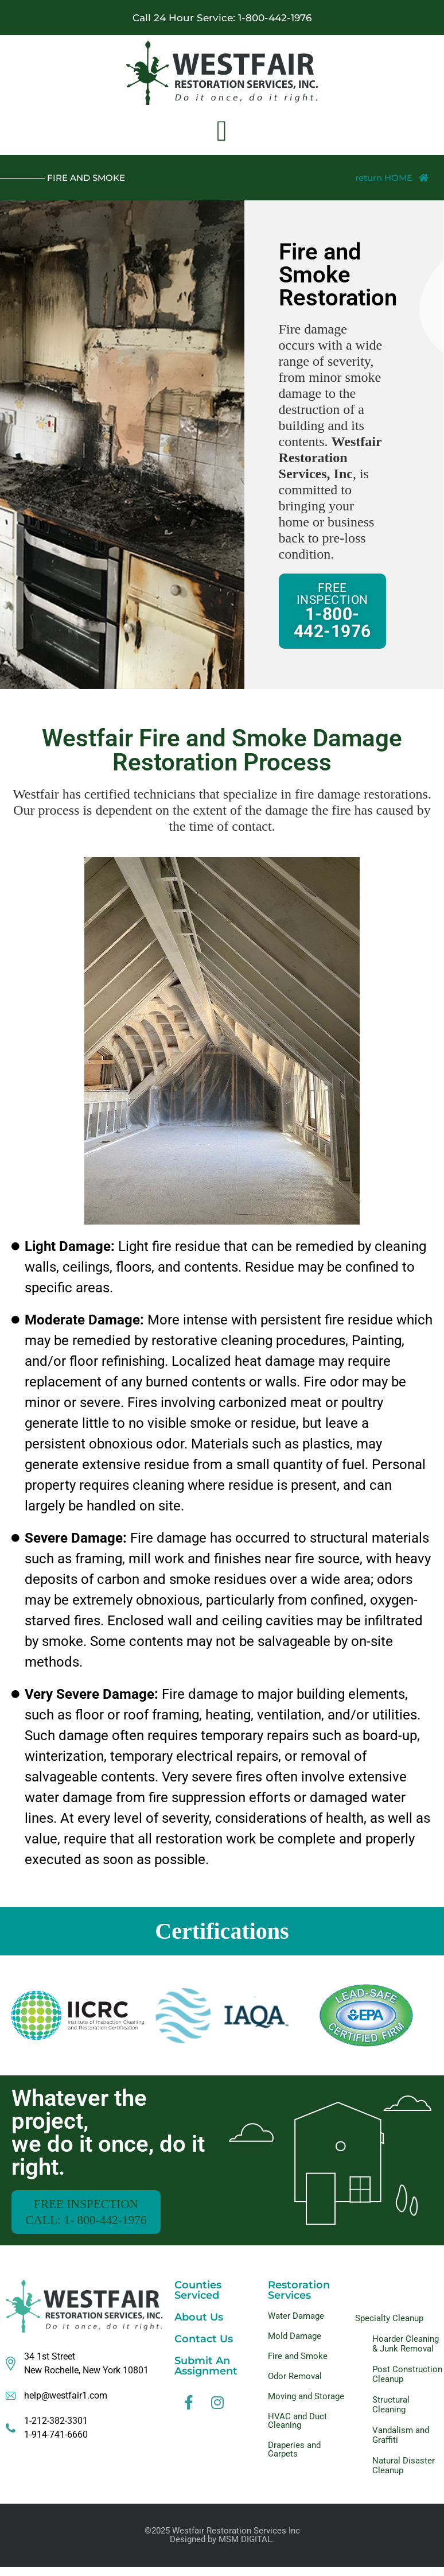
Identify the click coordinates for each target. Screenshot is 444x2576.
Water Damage (296, 2325)
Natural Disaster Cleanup (403, 2475)
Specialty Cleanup (389, 2327)
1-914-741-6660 (56, 2443)
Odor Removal (295, 2385)
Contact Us (203, 2348)
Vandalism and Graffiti (400, 2444)
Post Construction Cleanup (407, 2383)
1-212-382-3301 (56, 2429)
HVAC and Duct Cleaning (297, 2429)
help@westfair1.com (65, 2404)
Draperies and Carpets (294, 2458)
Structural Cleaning (391, 2414)
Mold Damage (294, 2345)
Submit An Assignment (205, 2375)
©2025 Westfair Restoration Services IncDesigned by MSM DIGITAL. (222, 2544)
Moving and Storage (306, 2405)
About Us (198, 2326)
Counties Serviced (197, 2299)
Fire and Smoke (298, 2365)
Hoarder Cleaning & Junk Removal (405, 2353)
